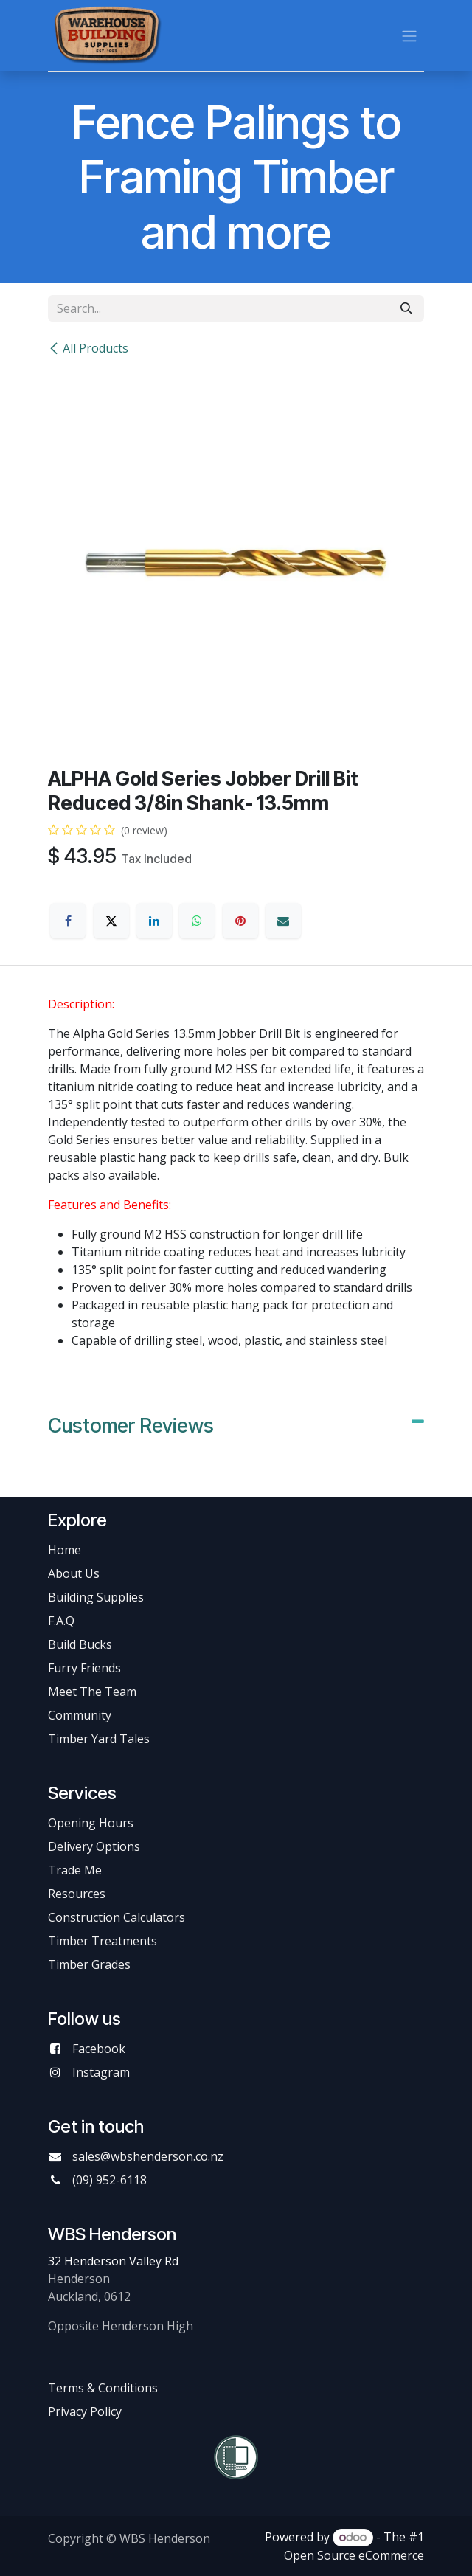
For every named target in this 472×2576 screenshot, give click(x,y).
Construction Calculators (116, 1917)
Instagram (101, 2072)
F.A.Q (61, 1621)
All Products (88, 348)
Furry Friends (86, 1668)
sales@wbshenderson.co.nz (147, 2156)
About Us (74, 1573)
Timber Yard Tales (99, 1739)
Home (64, 1550)
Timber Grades (89, 1964)
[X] (111, 920)
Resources (76, 1894)
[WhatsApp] (197, 920)
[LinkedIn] (154, 920)
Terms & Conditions (103, 2388)
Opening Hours (90, 1823)
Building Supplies (96, 1597)
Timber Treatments (102, 1941)
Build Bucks (80, 1644)
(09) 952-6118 (109, 2180)
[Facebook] (68, 920)
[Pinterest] (240, 920)
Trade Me (75, 1870)
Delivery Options (94, 1846)
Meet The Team (92, 1691)
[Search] (406, 308)
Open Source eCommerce (354, 2555)
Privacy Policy (85, 2411)
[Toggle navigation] (409, 35)
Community (79, 1715)
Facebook (98, 2048)
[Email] (283, 920)
